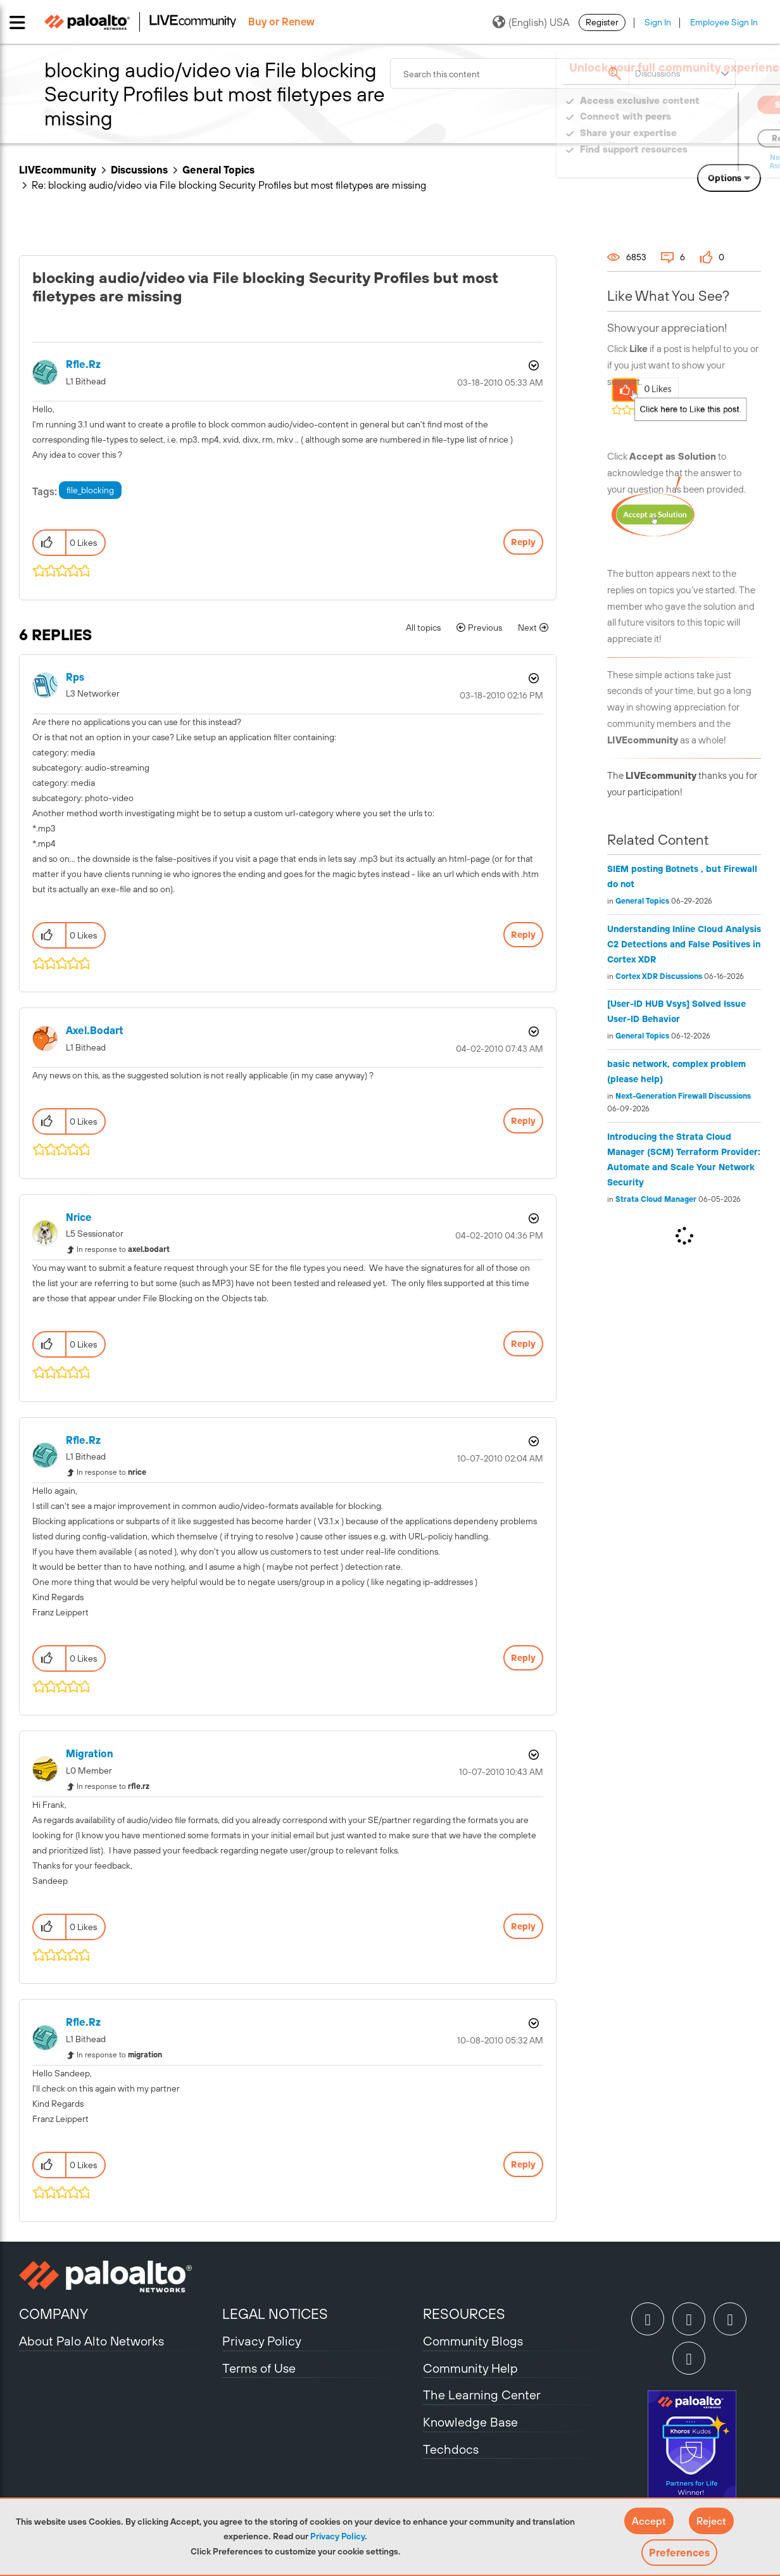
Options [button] (724, 178)
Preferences (679, 2552)
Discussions (139, 169)
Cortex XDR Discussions (658, 976)
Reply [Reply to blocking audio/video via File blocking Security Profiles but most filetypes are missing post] (523, 542)
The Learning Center (482, 2394)
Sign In (658, 22)
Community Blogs (473, 2340)
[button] (649, 2521)
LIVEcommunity (57, 169)
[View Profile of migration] (89, 1753)
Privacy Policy (337, 2536)
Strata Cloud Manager (655, 1199)
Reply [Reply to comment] (523, 935)
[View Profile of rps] (75, 677)
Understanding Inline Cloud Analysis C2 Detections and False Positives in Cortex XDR (684, 944)
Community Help (470, 2368)
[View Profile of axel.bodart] (94, 1030)
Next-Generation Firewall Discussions (683, 1096)
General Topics (218, 169)
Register (602, 22)
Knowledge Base (470, 2422)
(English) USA (531, 22)
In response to (123, 1249)
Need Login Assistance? (704, 161)
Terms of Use (259, 2368)
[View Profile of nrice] (79, 1217)
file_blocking (90, 490)
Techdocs (451, 2449)
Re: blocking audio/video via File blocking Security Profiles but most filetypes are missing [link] (229, 185)
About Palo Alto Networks (91, 2340)
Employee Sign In (724, 22)
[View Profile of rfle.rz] (83, 364)
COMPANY (53, 2314)
